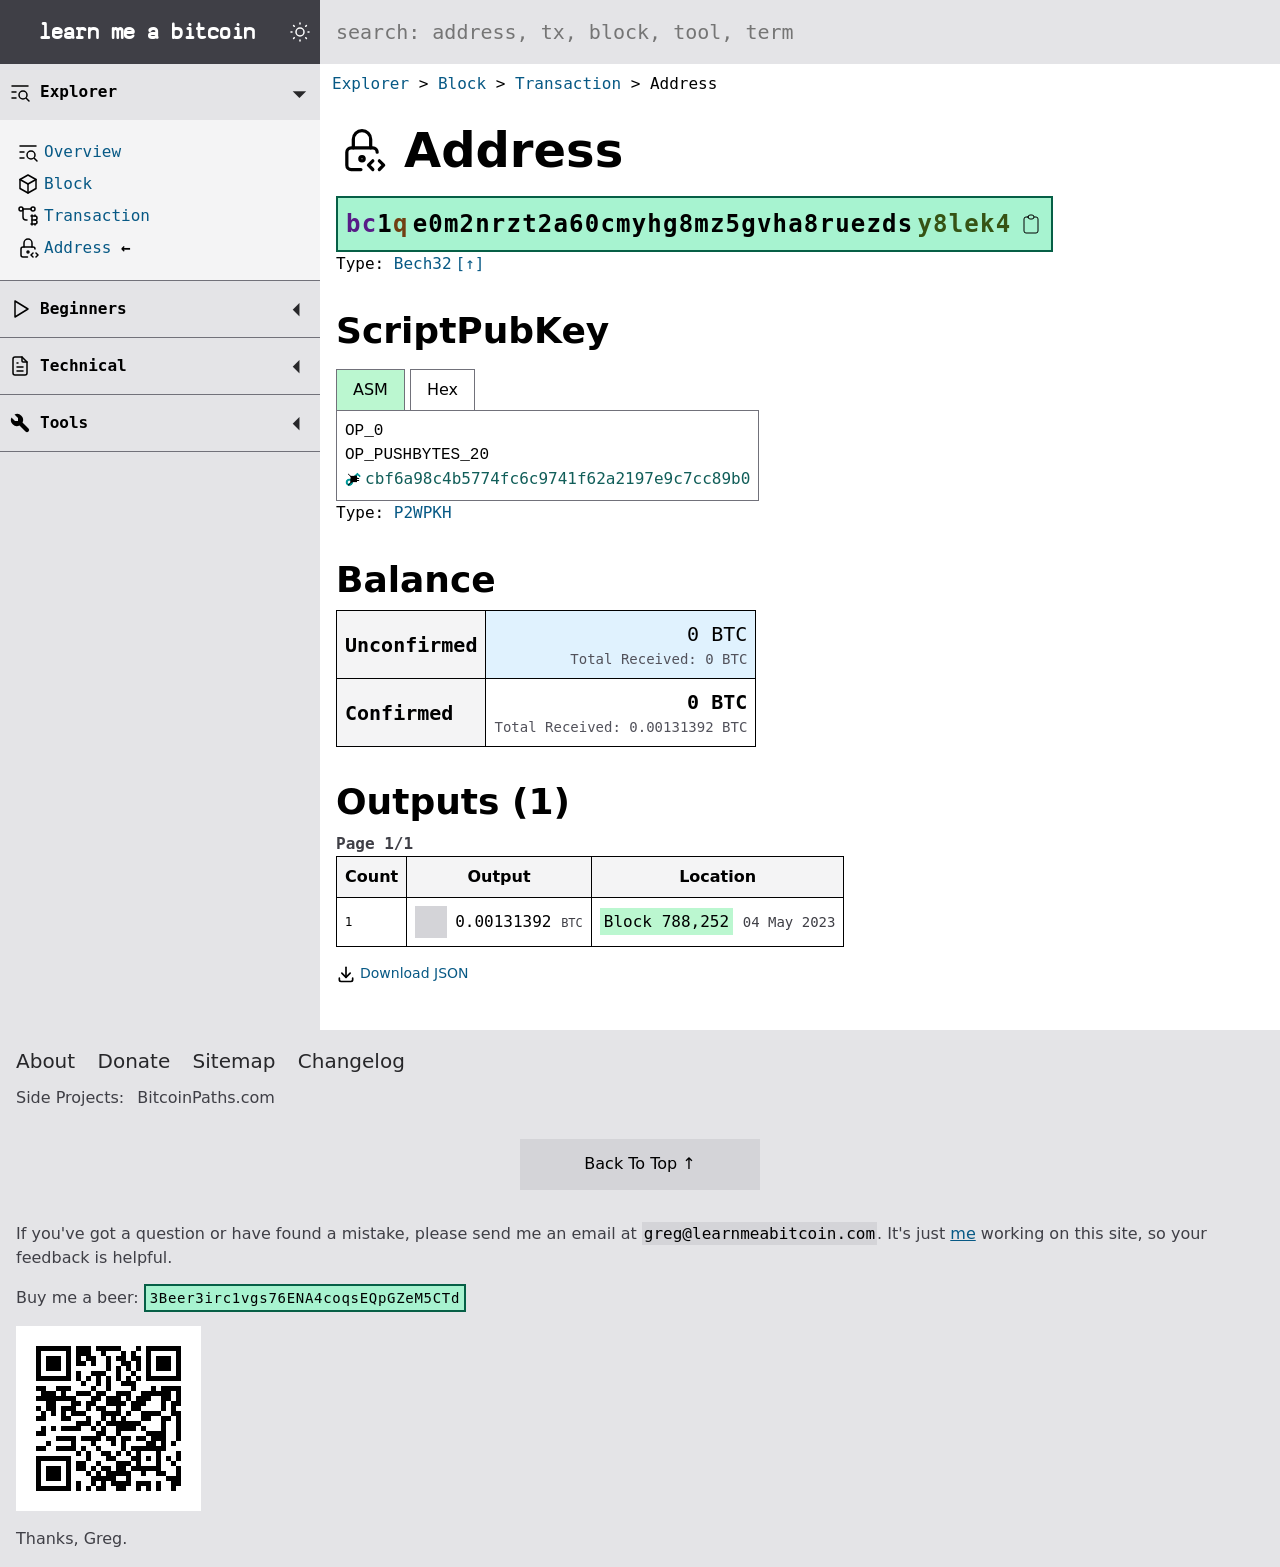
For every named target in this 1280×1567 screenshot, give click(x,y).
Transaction (568, 83)
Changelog (351, 1061)
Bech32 (423, 263)
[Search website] (800, 32)
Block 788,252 (666, 921)
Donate (134, 1061)
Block (462, 83)
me (962, 1233)
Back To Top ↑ (639, 1163)
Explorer (370, 83)
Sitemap (234, 1061)
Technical (83, 365)
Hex (442, 389)
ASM (370, 389)
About (45, 1061)
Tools (64, 422)
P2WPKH (423, 512)
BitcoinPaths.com (206, 1097)
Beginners (83, 308)
